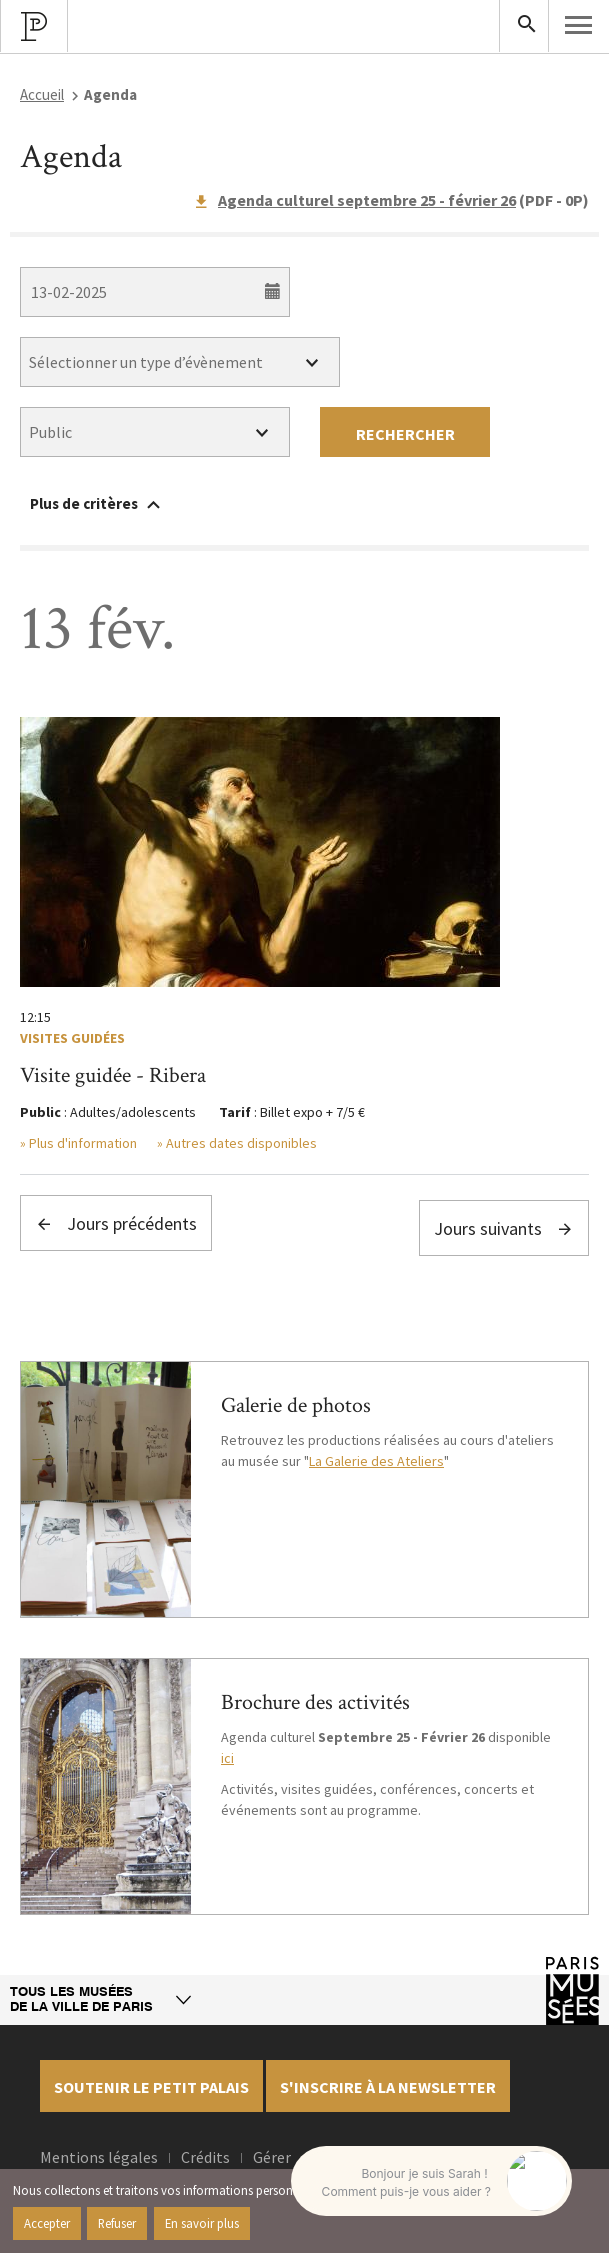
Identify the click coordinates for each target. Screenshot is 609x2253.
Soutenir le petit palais (151, 2087)
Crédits (205, 2157)
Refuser (117, 2223)
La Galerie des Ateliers (376, 1461)
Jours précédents (116, 1223)
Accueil (42, 94)
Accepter (47, 2223)
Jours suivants (504, 1228)
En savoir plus (202, 2223)
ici (227, 1758)
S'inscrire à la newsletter (388, 2087)
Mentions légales (99, 2157)
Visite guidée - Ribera (113, 1075)
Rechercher (405, 434)
